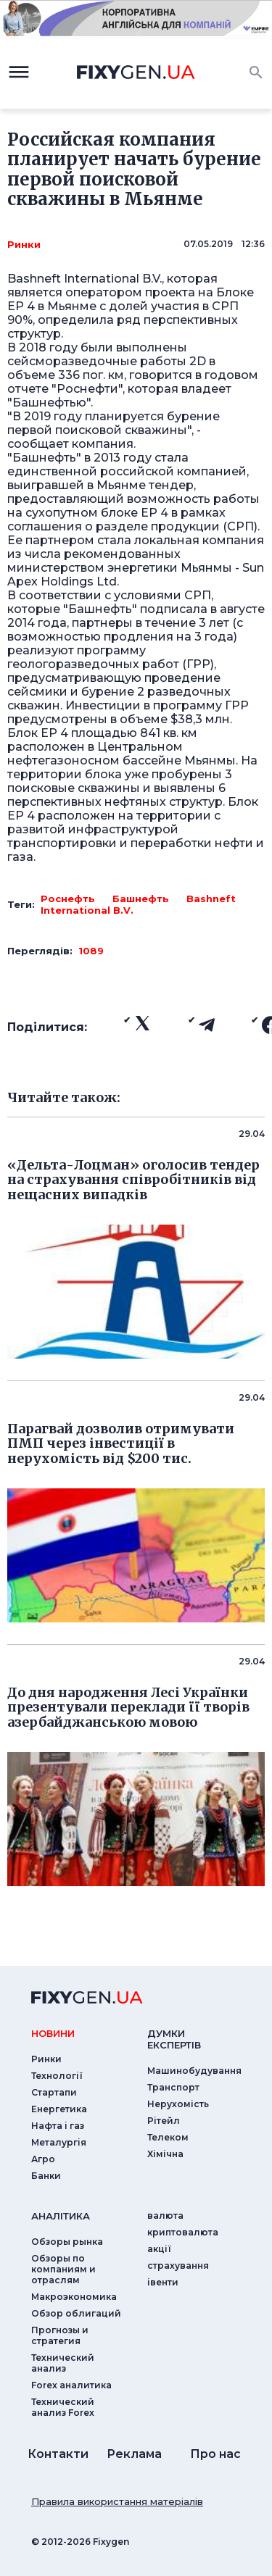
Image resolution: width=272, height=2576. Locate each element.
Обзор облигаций (76, 2313)
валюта (165, 2215)
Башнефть (140, 898)
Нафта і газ (57, 2125)
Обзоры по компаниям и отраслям (63, 2269)
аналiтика (60, 2216)
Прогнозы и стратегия (59, 2335)
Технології (57, 2075)
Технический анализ (62, 2363)
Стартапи (54, 2092)
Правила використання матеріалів (117, 2501)
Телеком (168, 2137)
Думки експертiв (174, 2039)
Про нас (215, 2454)
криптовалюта (182, 2232)
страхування (178, 2265)
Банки (46, 2175)
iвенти (162, 2282)
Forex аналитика (71, 2385)
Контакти (58, 2454)
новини (53, 2033)
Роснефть (68, 898)
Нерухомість (178, 2103)
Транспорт (173, 2087)
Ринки (24, 244)
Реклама (134, 2454)
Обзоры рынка (67, 2241)
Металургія (58, 2142)
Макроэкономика (74, 2296)
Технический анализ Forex (62, 2407)
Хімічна (165, 2153)
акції (159, 2248)
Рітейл (163, 2120)
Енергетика (59, 2109)
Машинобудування (194, 2070)
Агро (43, 2159)
